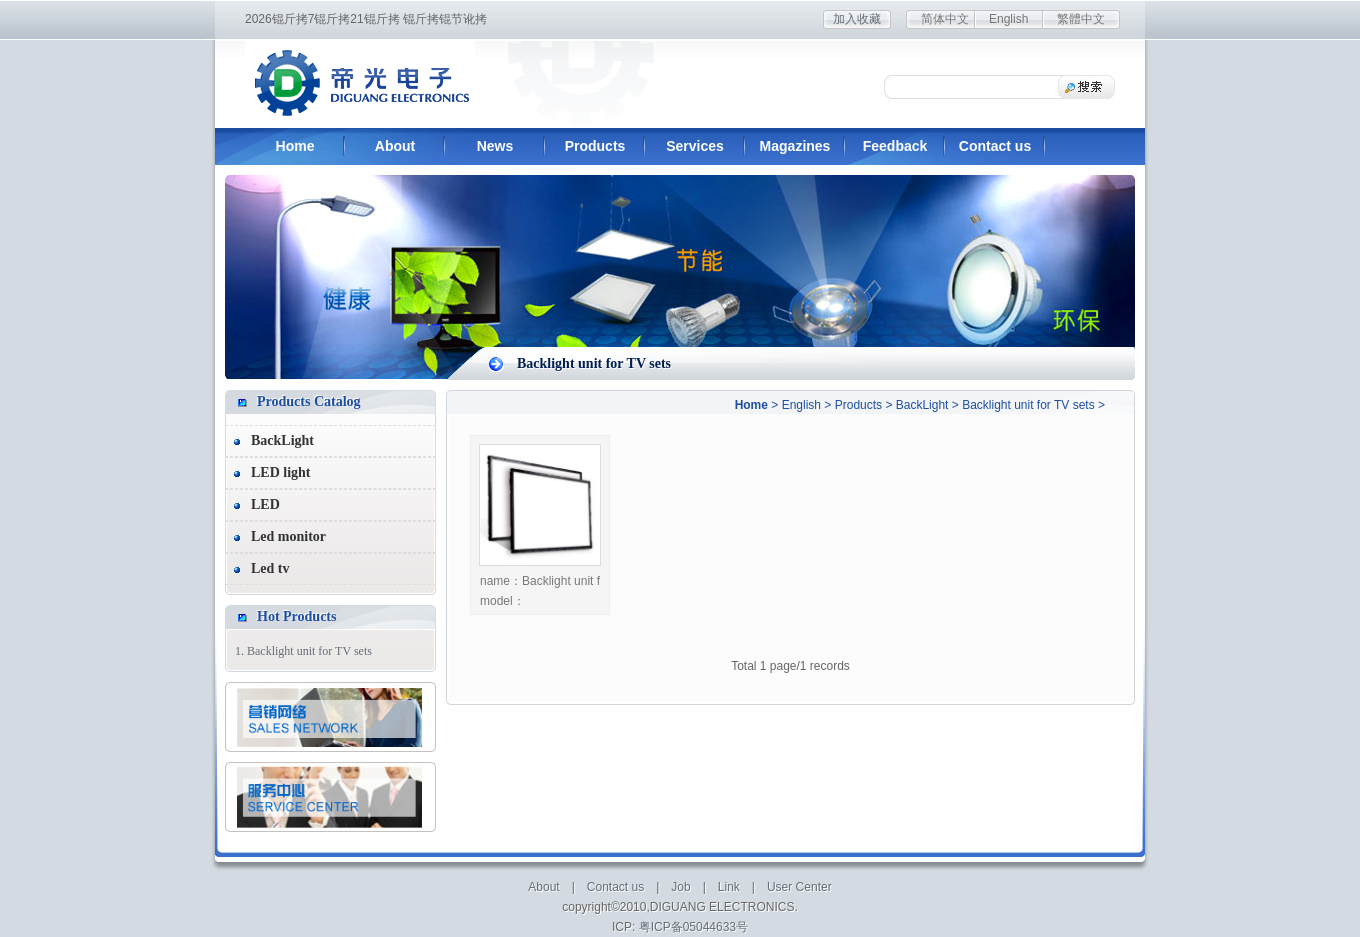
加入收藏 (857, 19)
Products (595, 146)
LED (265, 504)
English (1008, 19)
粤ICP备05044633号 (693, 927)
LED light (281, 472)
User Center (799, 887)
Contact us (995, 146)
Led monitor (288, 536)
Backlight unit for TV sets (1028, 405)
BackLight (922, 405)
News (495, 146)
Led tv (270, 568)
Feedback (895, 146)
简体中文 (945, 19)
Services (695, 146)
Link (729, 887)
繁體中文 (1081, 19)
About (395, 146)
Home (295, 146)
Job (680, 887)
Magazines (795, 146)
